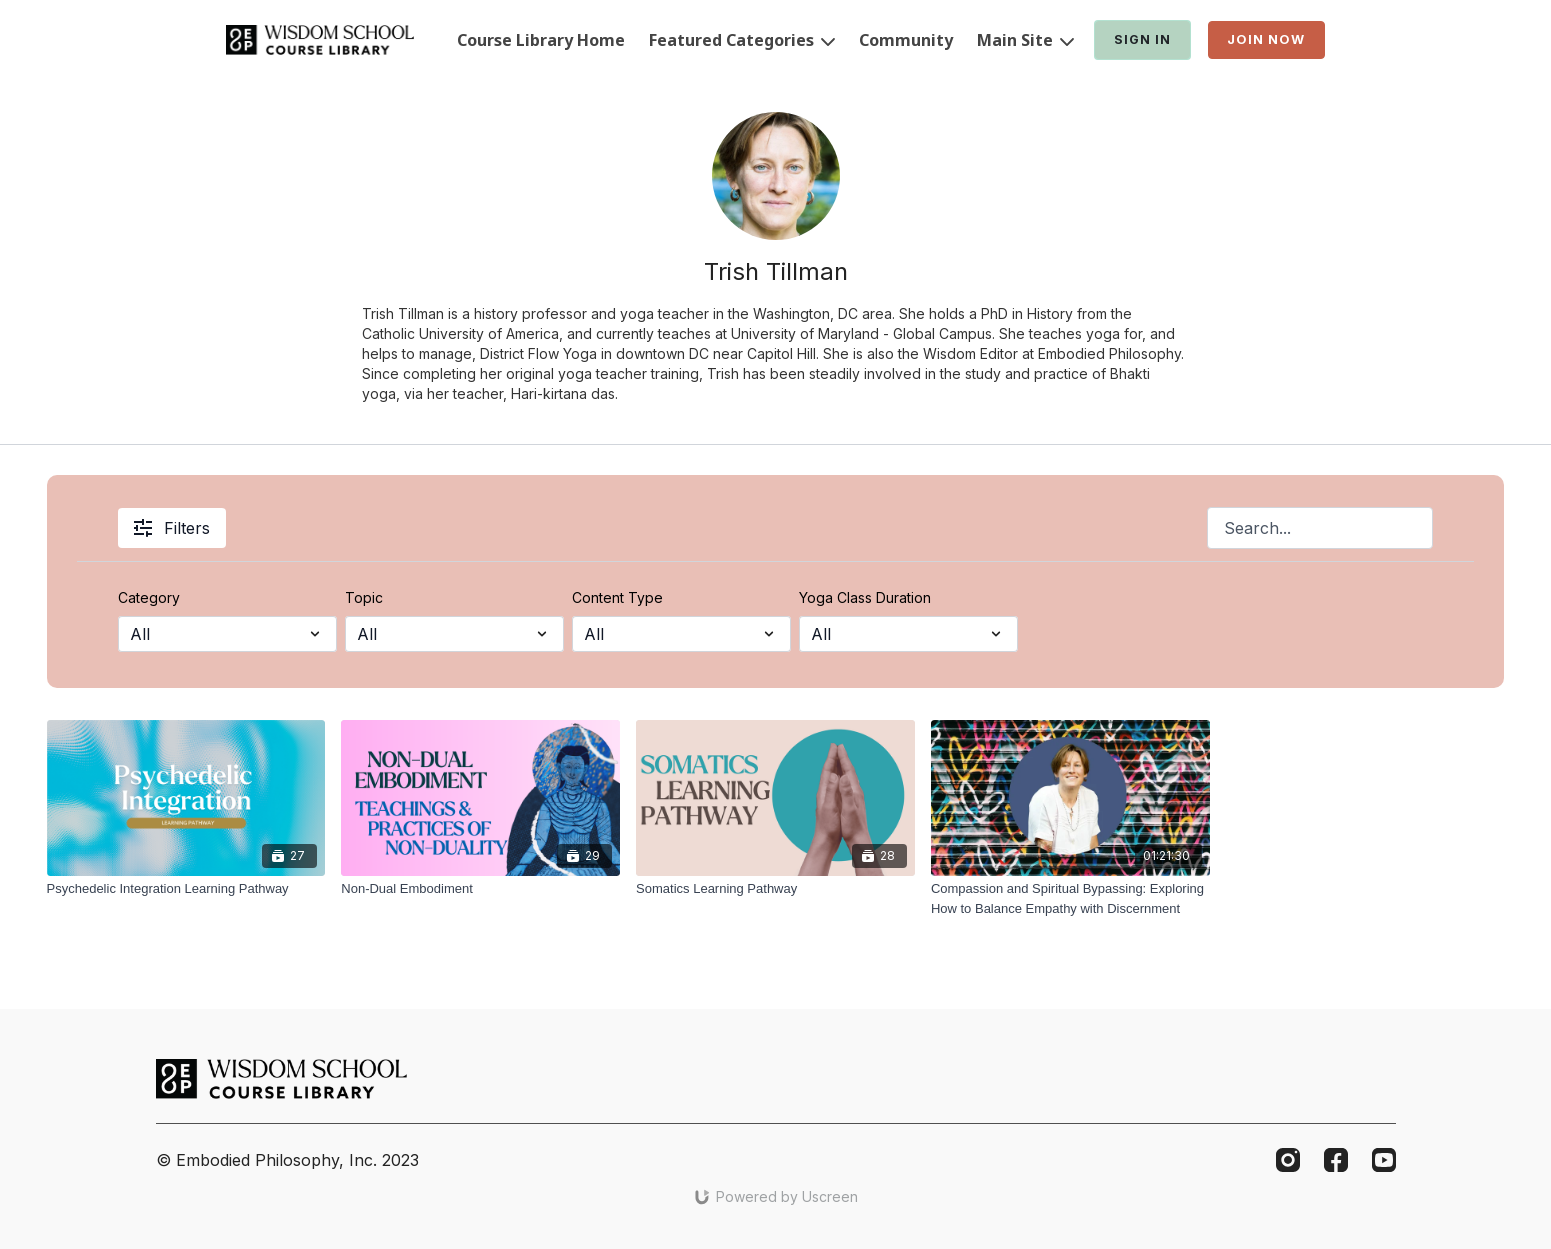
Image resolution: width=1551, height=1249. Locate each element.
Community (906, 40)
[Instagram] (1288, 1160)
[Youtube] (1384, 1160)
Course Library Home (541, 40)
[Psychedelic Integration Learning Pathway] (186, 889)
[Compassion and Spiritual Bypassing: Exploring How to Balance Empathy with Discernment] (1070, 898)
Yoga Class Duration (865, 597)
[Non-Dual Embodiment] (480, 889)
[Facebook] (1336, 1160)
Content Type (617, 597)
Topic (364, 597)
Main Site (1025, 40)
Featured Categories (742, 40)
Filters (172, 528)
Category (149, 597)
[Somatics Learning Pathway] (775, 889)
